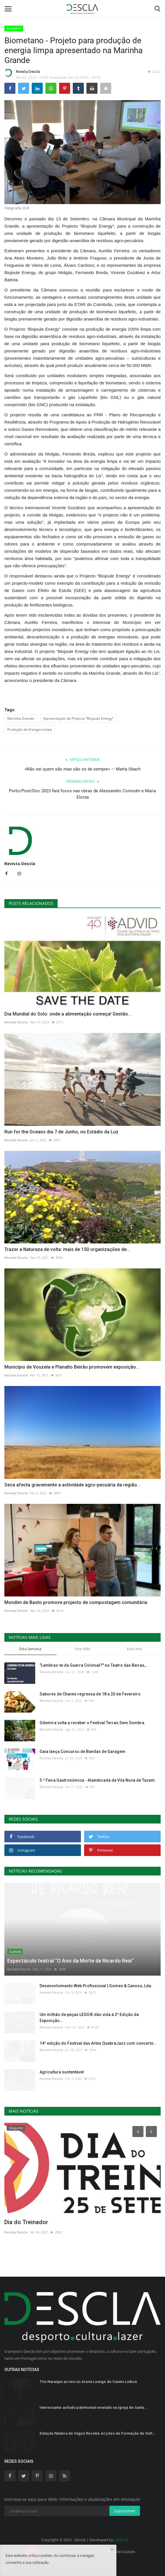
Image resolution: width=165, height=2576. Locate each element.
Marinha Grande (20, 718)
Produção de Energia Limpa (29, 729)
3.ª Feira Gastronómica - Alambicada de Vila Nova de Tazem (97, 1780)
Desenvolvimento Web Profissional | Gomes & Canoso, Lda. (96, 1985)
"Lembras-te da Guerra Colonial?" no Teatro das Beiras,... (94, 1665)
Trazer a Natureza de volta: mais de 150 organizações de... (67, 1249)
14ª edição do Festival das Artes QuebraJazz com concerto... (98, 2043)
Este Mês (82, 1648)
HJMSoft (121, 2539)
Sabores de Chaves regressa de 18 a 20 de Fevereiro (90, 1694)
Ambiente (14, 28)
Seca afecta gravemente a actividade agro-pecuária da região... (72, 1485)
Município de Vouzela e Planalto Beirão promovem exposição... (71, 1367)
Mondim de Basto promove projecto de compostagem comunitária (75, 1602)
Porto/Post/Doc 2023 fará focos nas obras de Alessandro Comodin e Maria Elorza (82, 794)
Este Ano (134, 1648)
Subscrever (125, 2511)
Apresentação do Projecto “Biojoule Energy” (78, 718)
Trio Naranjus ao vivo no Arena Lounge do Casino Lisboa (88, 2381)
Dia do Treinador (26, 2222)
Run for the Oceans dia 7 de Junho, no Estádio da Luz (61, 1132)
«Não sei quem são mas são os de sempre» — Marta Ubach (82, 769)
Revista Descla (22, 72)
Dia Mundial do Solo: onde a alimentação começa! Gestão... (68, 1014)
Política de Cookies (119, 2551)
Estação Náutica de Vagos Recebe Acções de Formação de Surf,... (98, 2433)
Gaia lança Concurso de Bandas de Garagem (82, 1751)
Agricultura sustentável (62, 2072)
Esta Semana (30, 1648)
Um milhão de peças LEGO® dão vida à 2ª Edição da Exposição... (89, 2017)
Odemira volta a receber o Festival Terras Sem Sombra (92, 1722)
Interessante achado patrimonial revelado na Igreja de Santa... (94, 2407)
